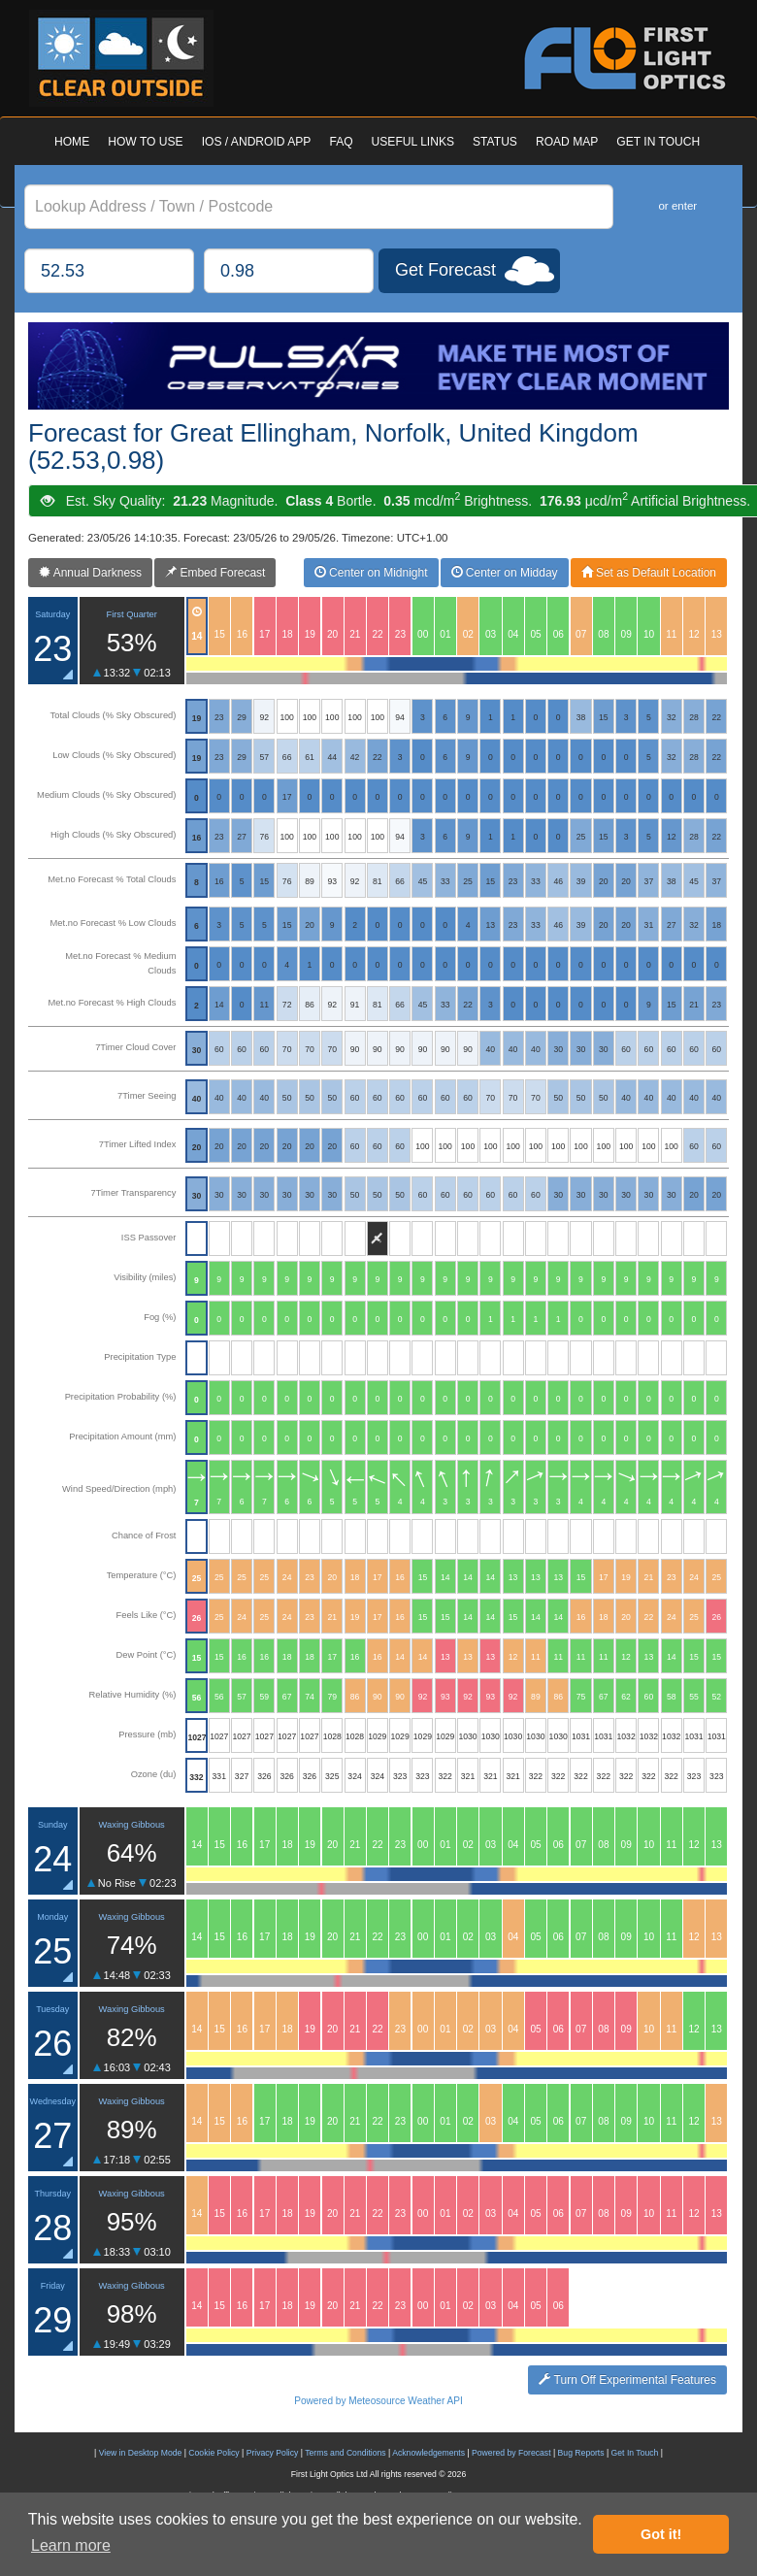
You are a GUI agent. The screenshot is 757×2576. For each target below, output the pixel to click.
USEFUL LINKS (413, 142)
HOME (71, 142)
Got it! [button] (661, 2534)
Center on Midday (504, 572)
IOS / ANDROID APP (257, 142)
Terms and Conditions (345, 2453)
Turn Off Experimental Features (627, 2380)
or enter (677, 206)
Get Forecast (445, 270)
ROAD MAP (567, 142)
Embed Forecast (215, 572)
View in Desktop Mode (140, 2453)
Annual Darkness (90, 572)
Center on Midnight (371, 572)
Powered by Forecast (511, 2453)
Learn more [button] (71, 2545)
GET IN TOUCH (658, 142)
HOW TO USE (145, 142)
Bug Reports (581, 2453)
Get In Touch (635, 2453)
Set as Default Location (648, 572)
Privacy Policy (273, 2453)
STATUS (495, 142)
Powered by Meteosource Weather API (378, 2400)
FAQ (340, 142)
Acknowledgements (428, 2453)
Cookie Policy (213, 2453)
